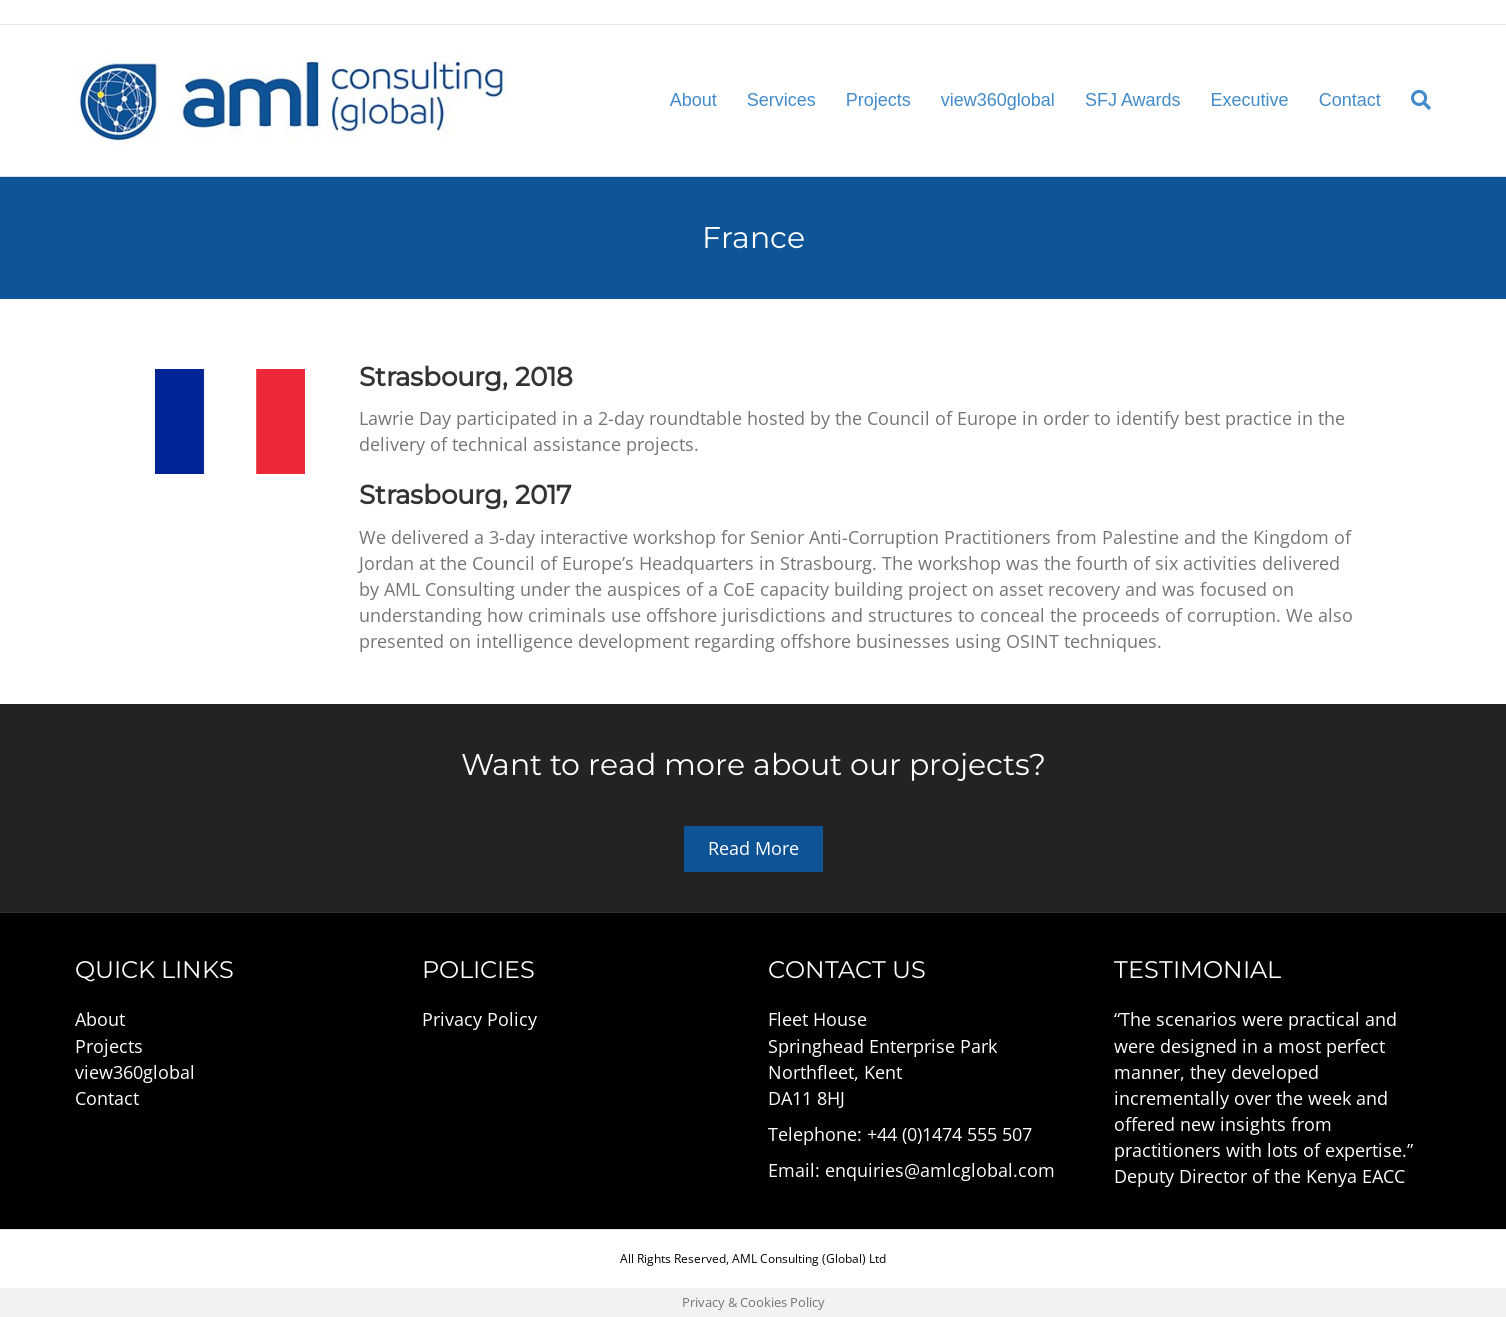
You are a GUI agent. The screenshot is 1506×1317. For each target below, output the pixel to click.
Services (781, 100)
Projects (878, 100)
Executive (1250, 100)
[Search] (1413, 100)
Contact (1350, 100)
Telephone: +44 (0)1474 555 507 (900, 1134)
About (693, 100)
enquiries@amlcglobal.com (940, 1170)
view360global (998, 100)
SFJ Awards (1133, 100)
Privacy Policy (479, 1019)
